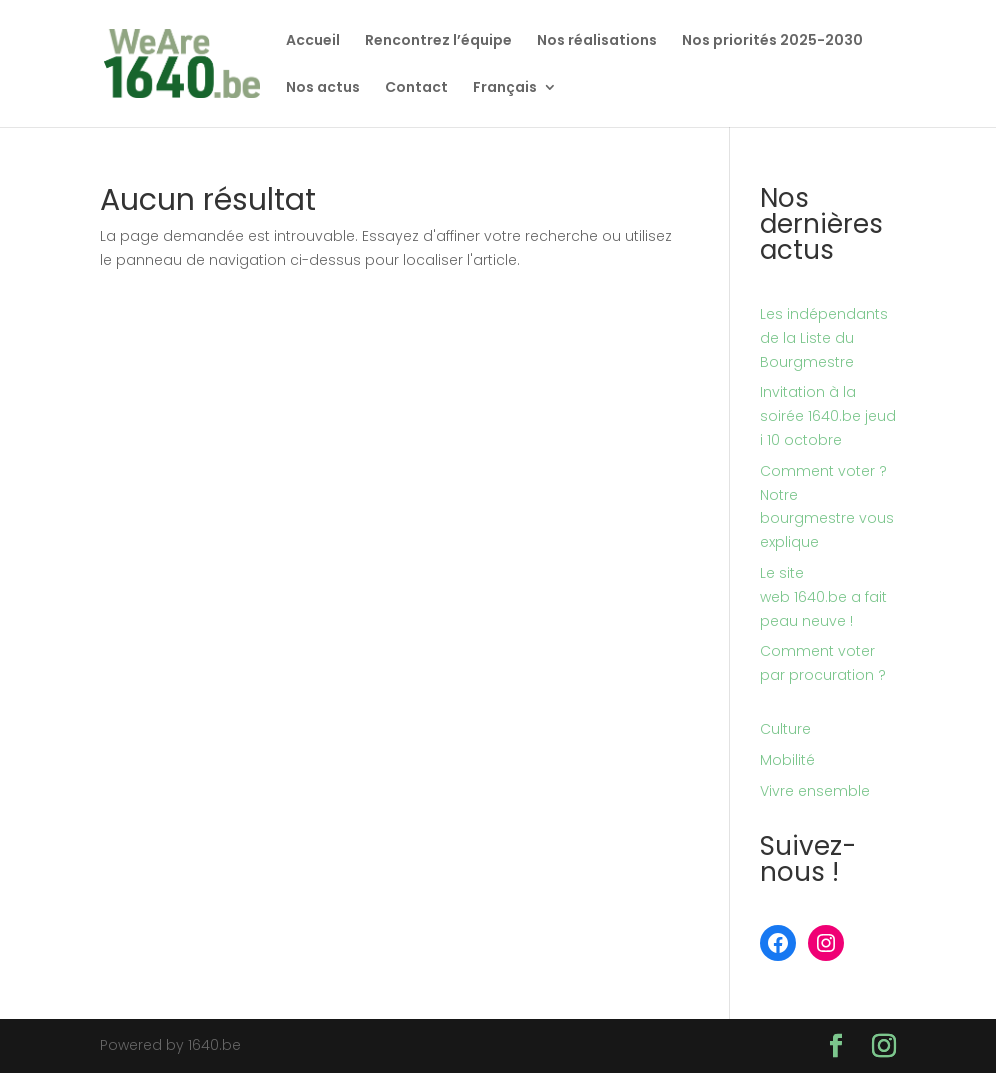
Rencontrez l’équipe (438, 41)
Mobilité (787, 760)
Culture (785, 729)
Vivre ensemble (815, 791)
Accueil (313, 41)
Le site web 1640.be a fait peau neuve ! (823, 597)
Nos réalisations (597, 41)
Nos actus (323, 88)
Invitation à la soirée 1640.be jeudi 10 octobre (828, 416)
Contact (416, 88)
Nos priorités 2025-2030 (772, 41)
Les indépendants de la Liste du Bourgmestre (824, 338)
